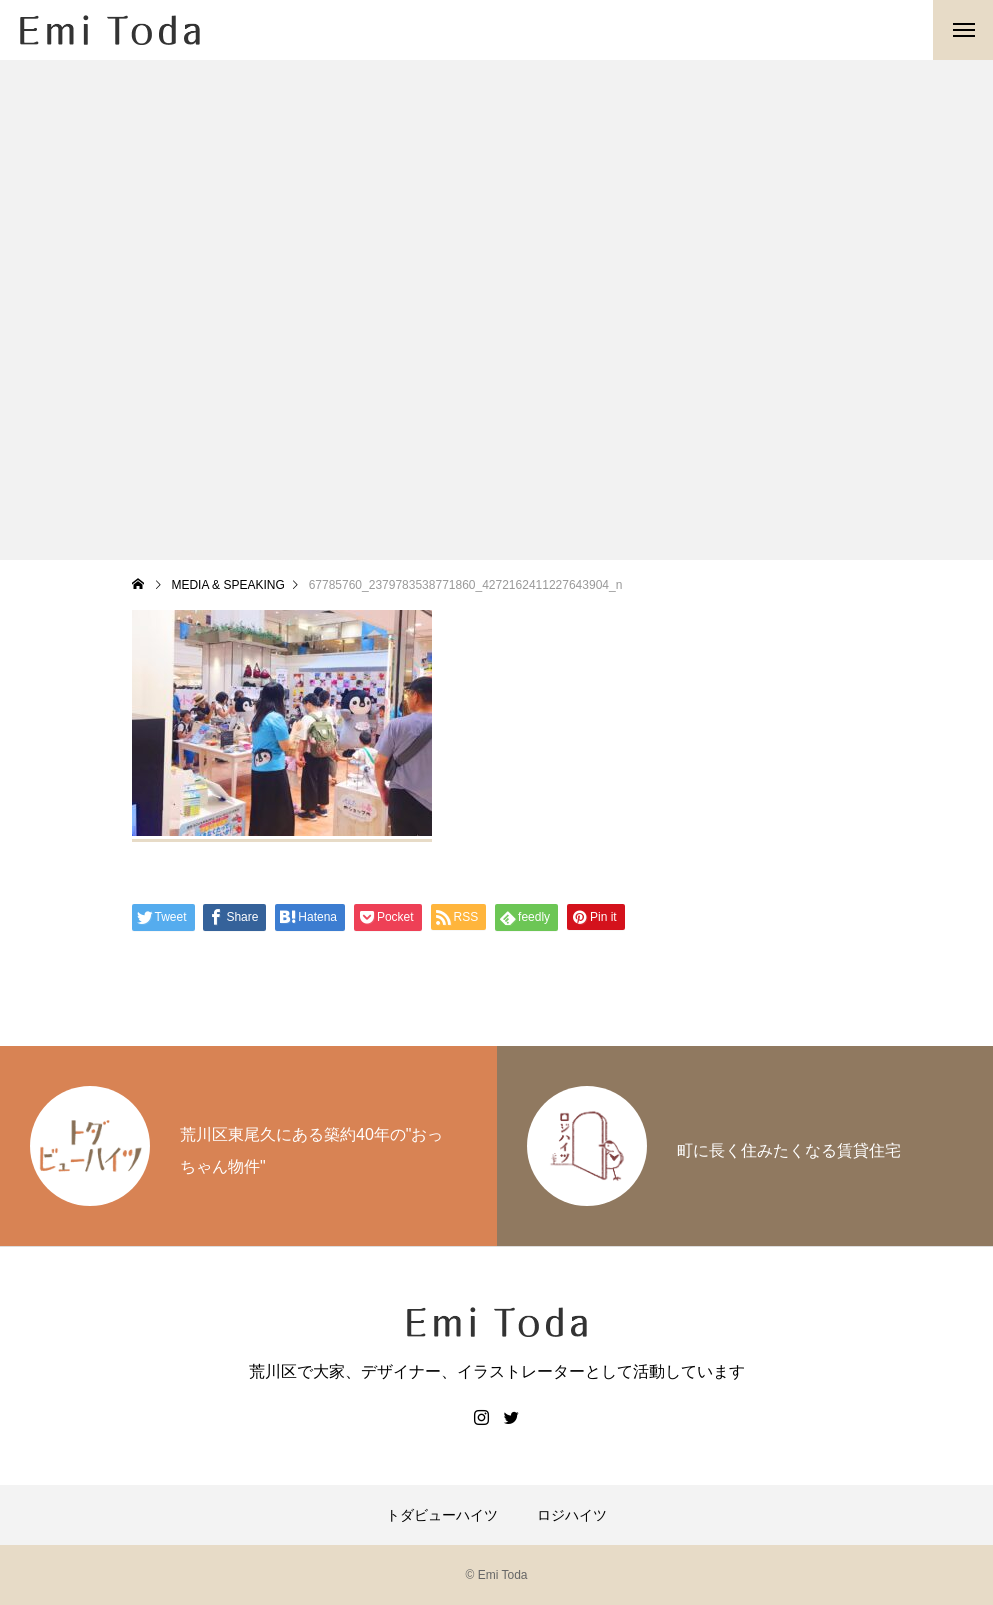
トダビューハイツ (442, 1515)
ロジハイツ (572, 1515)
